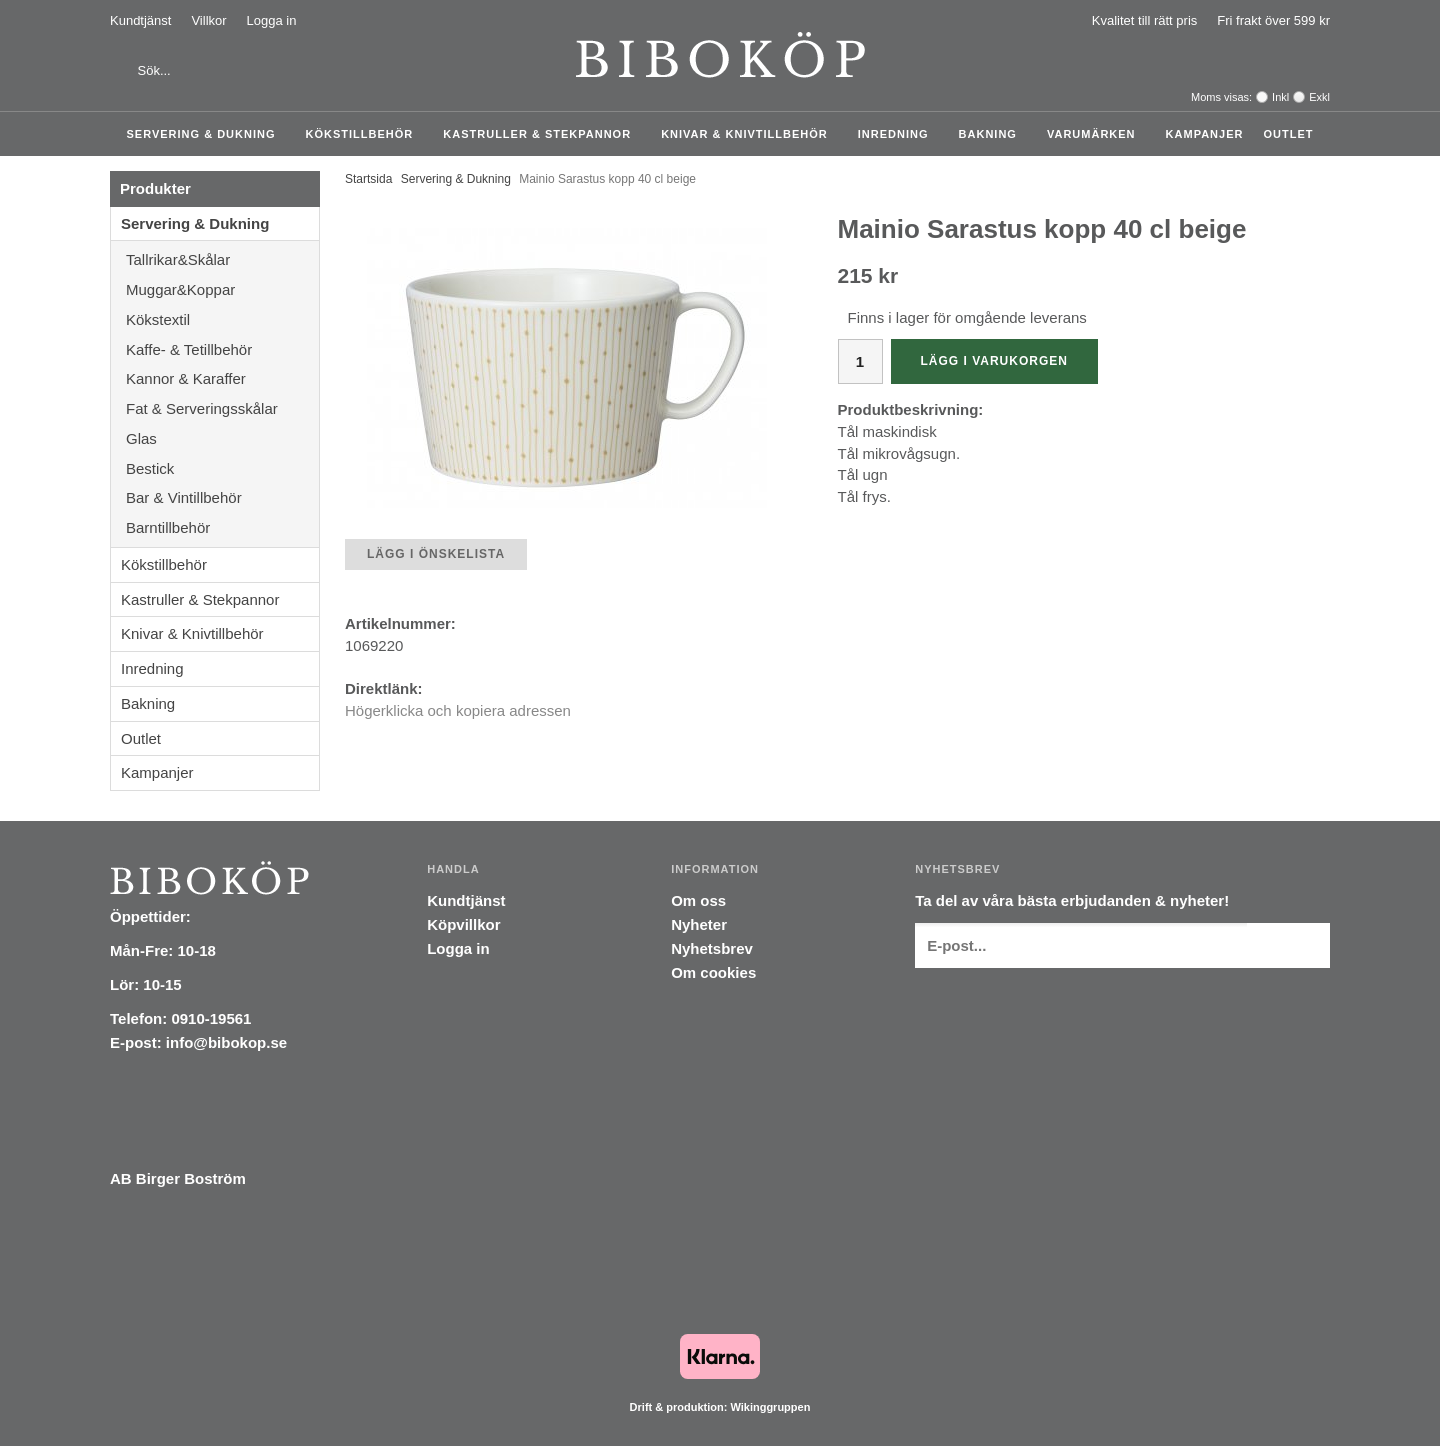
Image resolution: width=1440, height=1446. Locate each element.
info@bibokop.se (226, 1042)
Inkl (1280, 97)
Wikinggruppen (770, 1407)
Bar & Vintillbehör (222, 497)
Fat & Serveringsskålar (222, 408)
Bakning (993, 134)
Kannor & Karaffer (222, 378)
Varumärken (1096, 134)
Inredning (898, 134)
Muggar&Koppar (222, 289)
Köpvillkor (463, 924)
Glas (222, 438)
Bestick (222, 468)
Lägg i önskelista (436, 554)
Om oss (698, 900)
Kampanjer (1205, 134)
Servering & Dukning (206, 134)
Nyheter (699, 924)
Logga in (272, 20)
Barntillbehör (168, 527)
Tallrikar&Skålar (222, 259)
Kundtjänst (140, 20)
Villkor (208, 20)
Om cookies (713, 972)
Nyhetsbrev (712, 948)
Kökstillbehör (365, 134)
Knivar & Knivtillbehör (749, 134)
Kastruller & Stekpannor (542, 134)
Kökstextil (222, 319)
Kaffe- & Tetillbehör (222, 349)
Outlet (1288, 134)
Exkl (1319, 97)
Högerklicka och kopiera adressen (458, 710)
